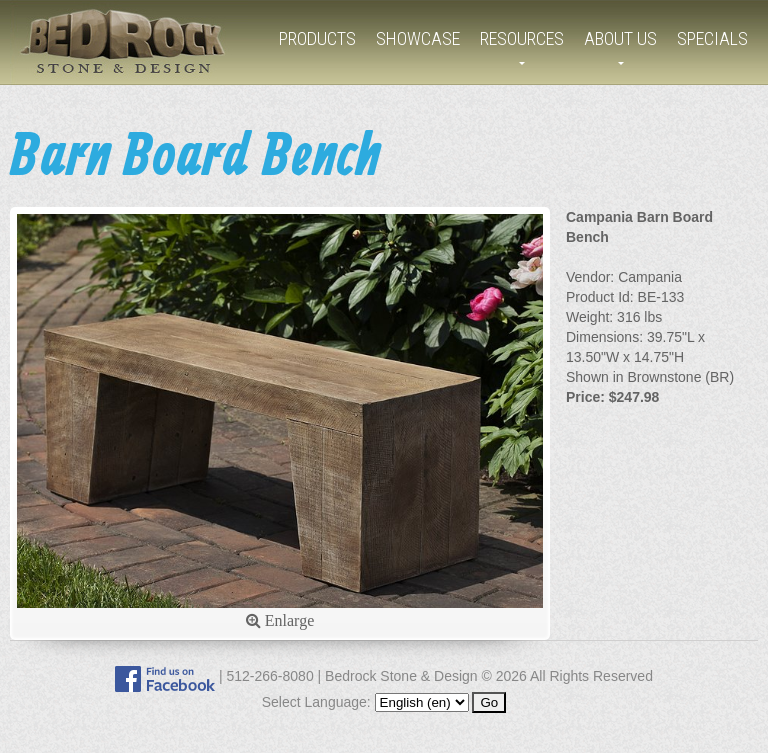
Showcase (418, 38)
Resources (522, 38)
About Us (620, 38)
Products (317, 38)
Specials (712, 38)
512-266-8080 (269, 676)
